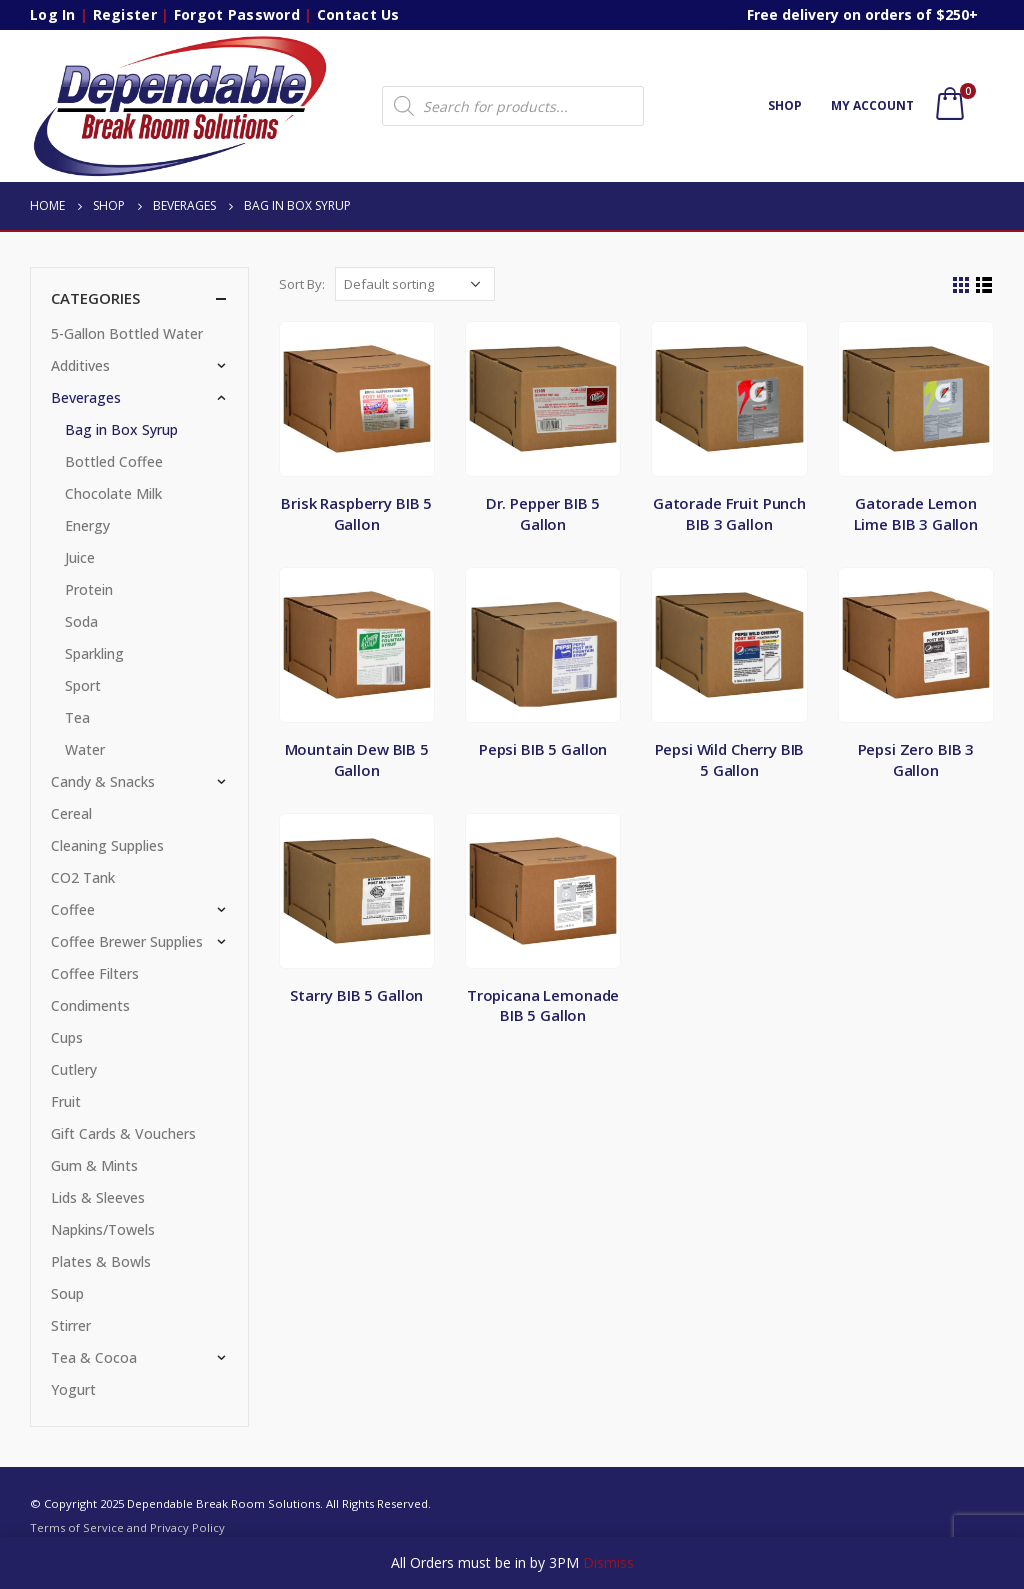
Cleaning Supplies (107, 845)
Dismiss (608, 1562)
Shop (785, 105)
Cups (67, 1037)
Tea (77, 717)
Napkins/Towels (103, 1229)
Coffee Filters (95, 973)
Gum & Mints (94, 1165)
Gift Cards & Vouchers (123, 1133)
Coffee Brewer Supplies (127, 941)
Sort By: (302, 284)
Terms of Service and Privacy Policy (127, 1527)
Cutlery (74, 1069)
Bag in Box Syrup (121, 429)
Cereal (71, 813)
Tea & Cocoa (94, 1357)
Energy (87, 525)
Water (85, 749)
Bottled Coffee (114, 461)
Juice (80, 557)
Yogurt (73, 1389)
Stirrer (71, 1325)
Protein (89, 589)
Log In (53, 14)
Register (125, 14)
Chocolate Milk (113, 493)
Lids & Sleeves (98, 1197)
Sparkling (94, 653)
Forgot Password (237, 14)
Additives (80, 365)
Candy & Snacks (103, 781)
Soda (81, 621)
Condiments (90, 1005)
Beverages (86, 397)
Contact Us (358, 14)
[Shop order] (415, 284)
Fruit (66, 1101)
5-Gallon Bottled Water (127, 333)
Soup (67, 1293)
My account (872, 105)
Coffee (73, 909)
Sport (83, 685)
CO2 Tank (83, 877)
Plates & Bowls (101, 1261)
